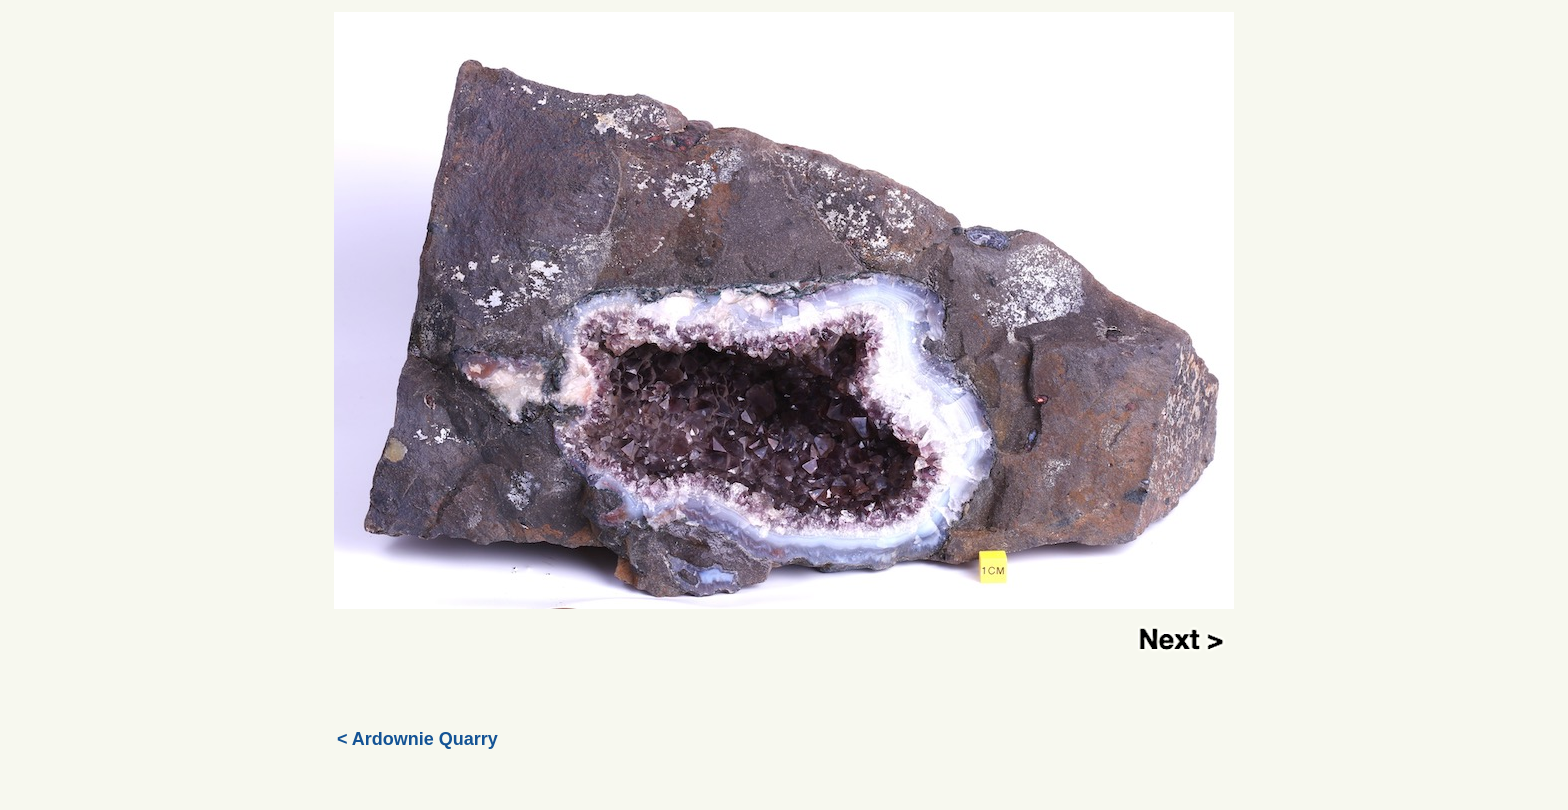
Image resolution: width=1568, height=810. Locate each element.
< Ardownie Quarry (417, 739)
